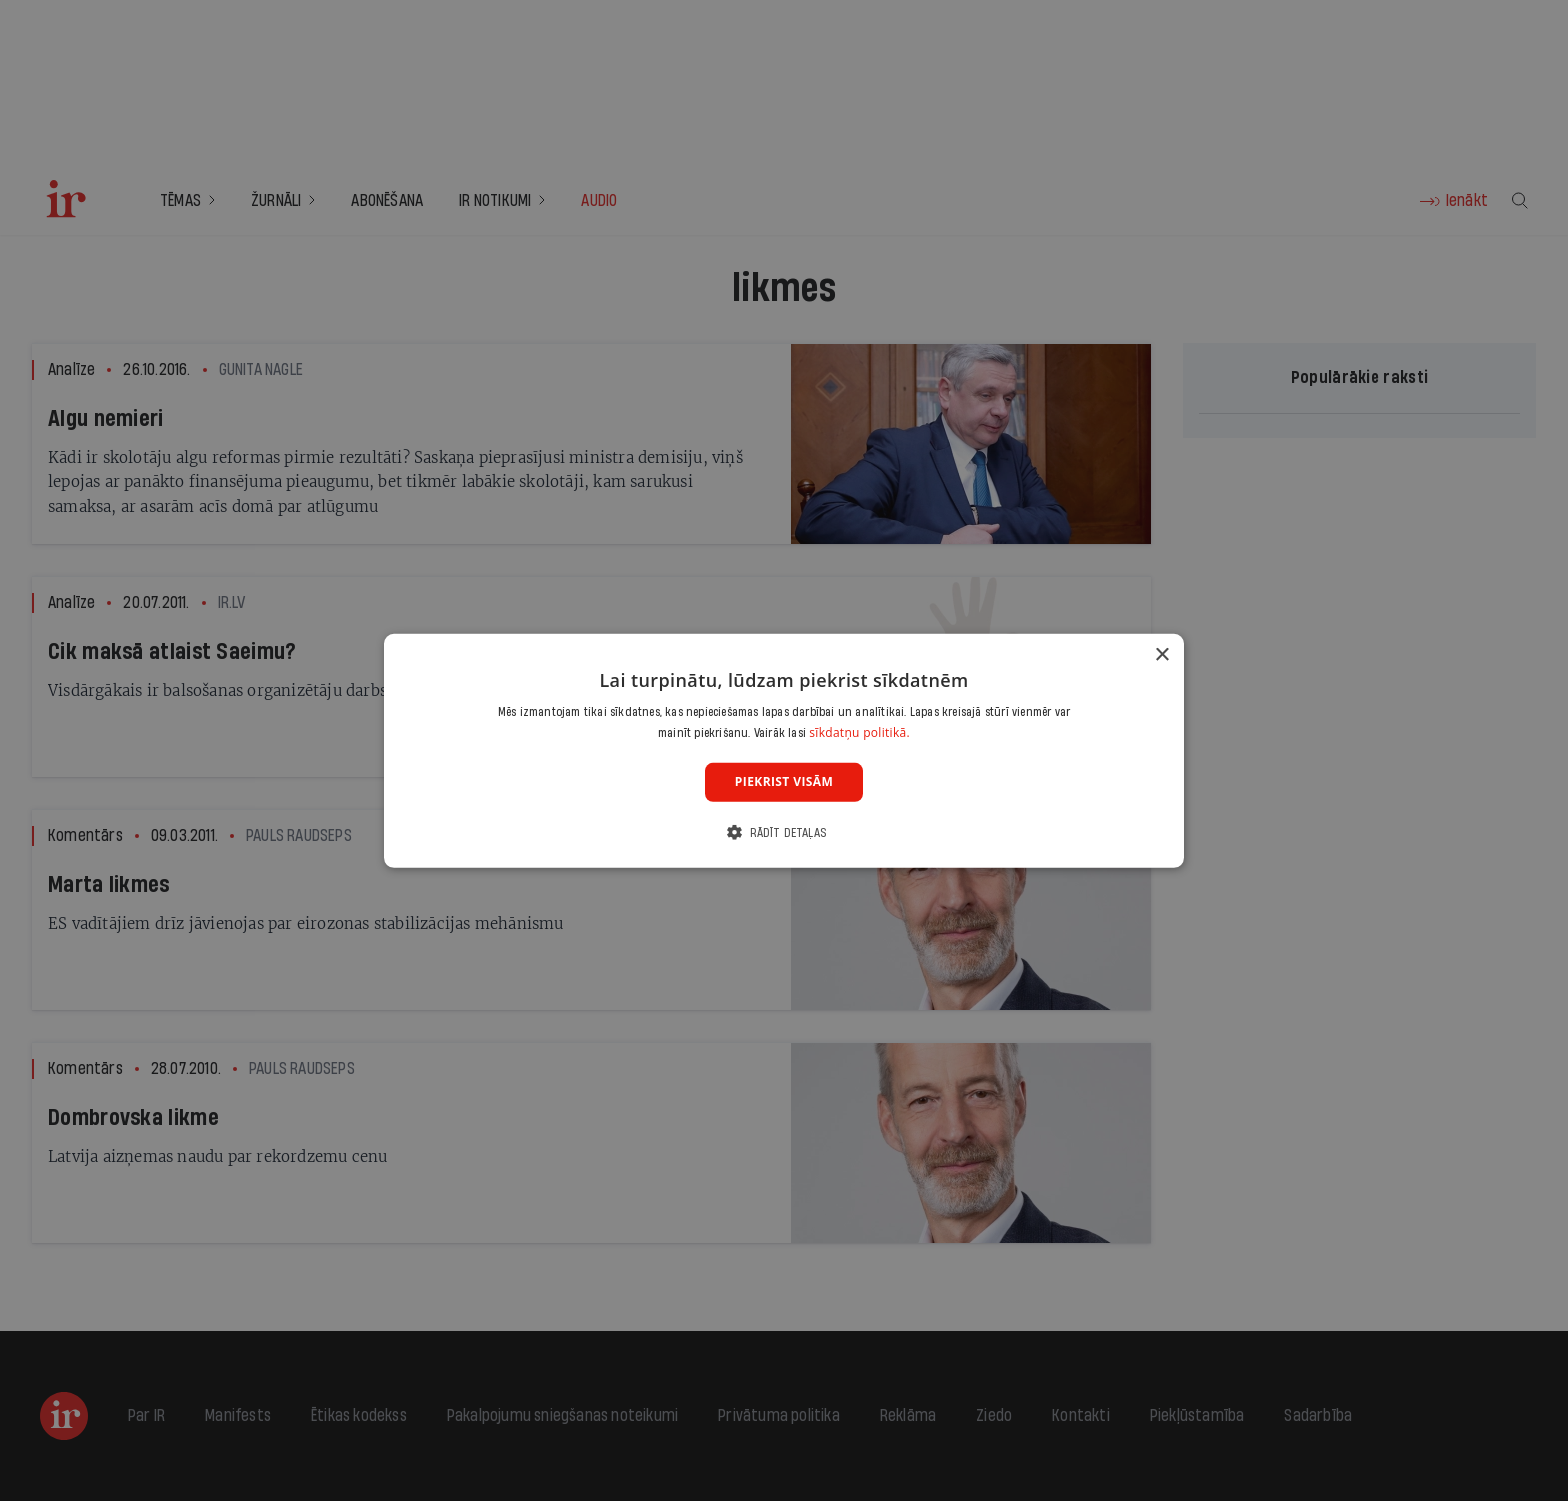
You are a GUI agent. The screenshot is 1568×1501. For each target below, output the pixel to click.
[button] (784, 832)
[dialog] (784, 750)
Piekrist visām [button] (784, 781)
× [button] (1161, 654)
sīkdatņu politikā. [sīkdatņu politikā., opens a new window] (859, 732)
